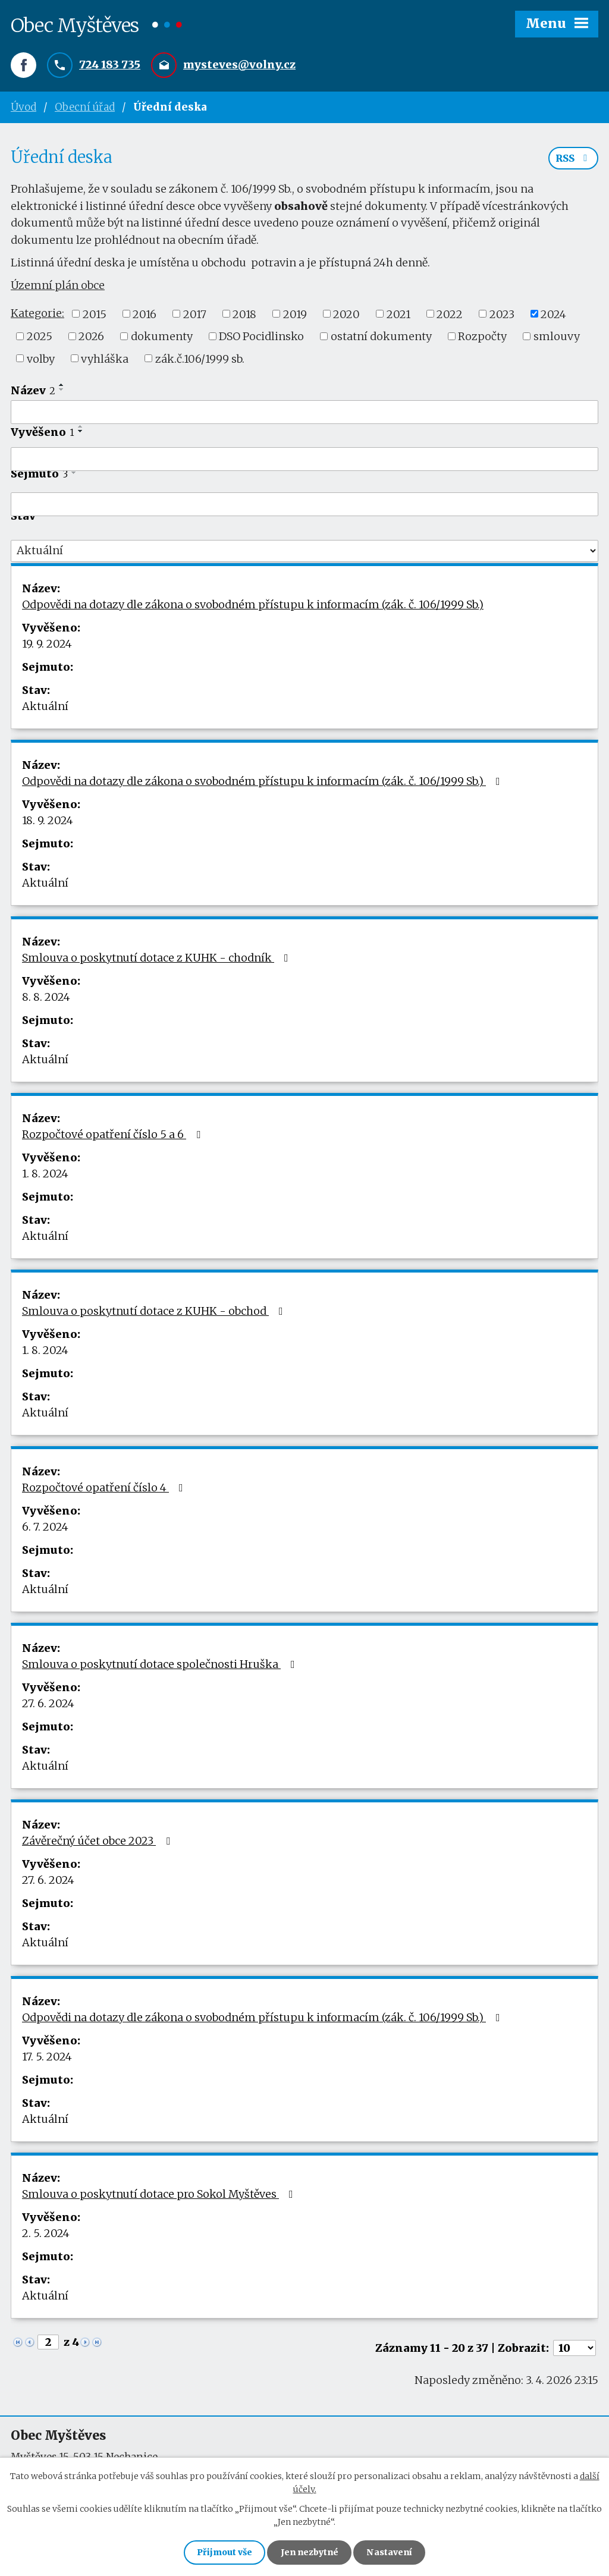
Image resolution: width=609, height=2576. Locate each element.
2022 (450, 315)
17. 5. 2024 (47, 2058)
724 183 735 (109, 64)
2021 (398, 315)
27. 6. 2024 (48, 1704)
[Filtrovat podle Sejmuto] (304, 505)
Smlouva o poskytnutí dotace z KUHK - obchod (155, 1312)
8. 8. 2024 (46, 998)
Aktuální (45, 707)
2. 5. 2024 (46, 2234)
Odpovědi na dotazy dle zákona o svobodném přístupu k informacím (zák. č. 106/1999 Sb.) (253, 605)
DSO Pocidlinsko (261, 337)
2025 (39, 337)
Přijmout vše (224, 2552)
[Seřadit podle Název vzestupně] (61, 386)
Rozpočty (482, 337)
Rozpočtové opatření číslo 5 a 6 (113, 1135)
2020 (346, 315)
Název (33, 391)
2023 (501, 315)
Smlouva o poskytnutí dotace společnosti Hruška (161, 1665)
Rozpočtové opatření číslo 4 (105, 1489)
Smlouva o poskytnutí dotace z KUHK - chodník (157, 959)
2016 (144, 315)
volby (41, 359)
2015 (94, 315)
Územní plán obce (58, 286)
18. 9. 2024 (47, 821)
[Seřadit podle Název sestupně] (61, 390)
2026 (91, 337)
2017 (194, 315)
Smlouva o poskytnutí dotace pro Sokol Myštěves (160, 2195)
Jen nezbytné (309, 2552)
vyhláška (104, 359)
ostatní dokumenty (381, 337)
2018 (244, 315)
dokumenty (162, 337)
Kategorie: (37, 314)
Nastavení (390, 2552)
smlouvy (556, 337)
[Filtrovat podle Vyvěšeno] (304, 460)
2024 (553, 315)
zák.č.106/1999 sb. (199, 359)
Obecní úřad (85, 107)
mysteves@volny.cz (239, 64)
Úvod (23, 107)
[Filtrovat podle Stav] (304, 552)
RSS (573, 159)
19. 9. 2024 (47, 645)
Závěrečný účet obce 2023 (98, 1842)
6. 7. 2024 (45, 1528)
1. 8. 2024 (45, 1175)
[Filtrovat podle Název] (304, 413)
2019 (295, 315)
